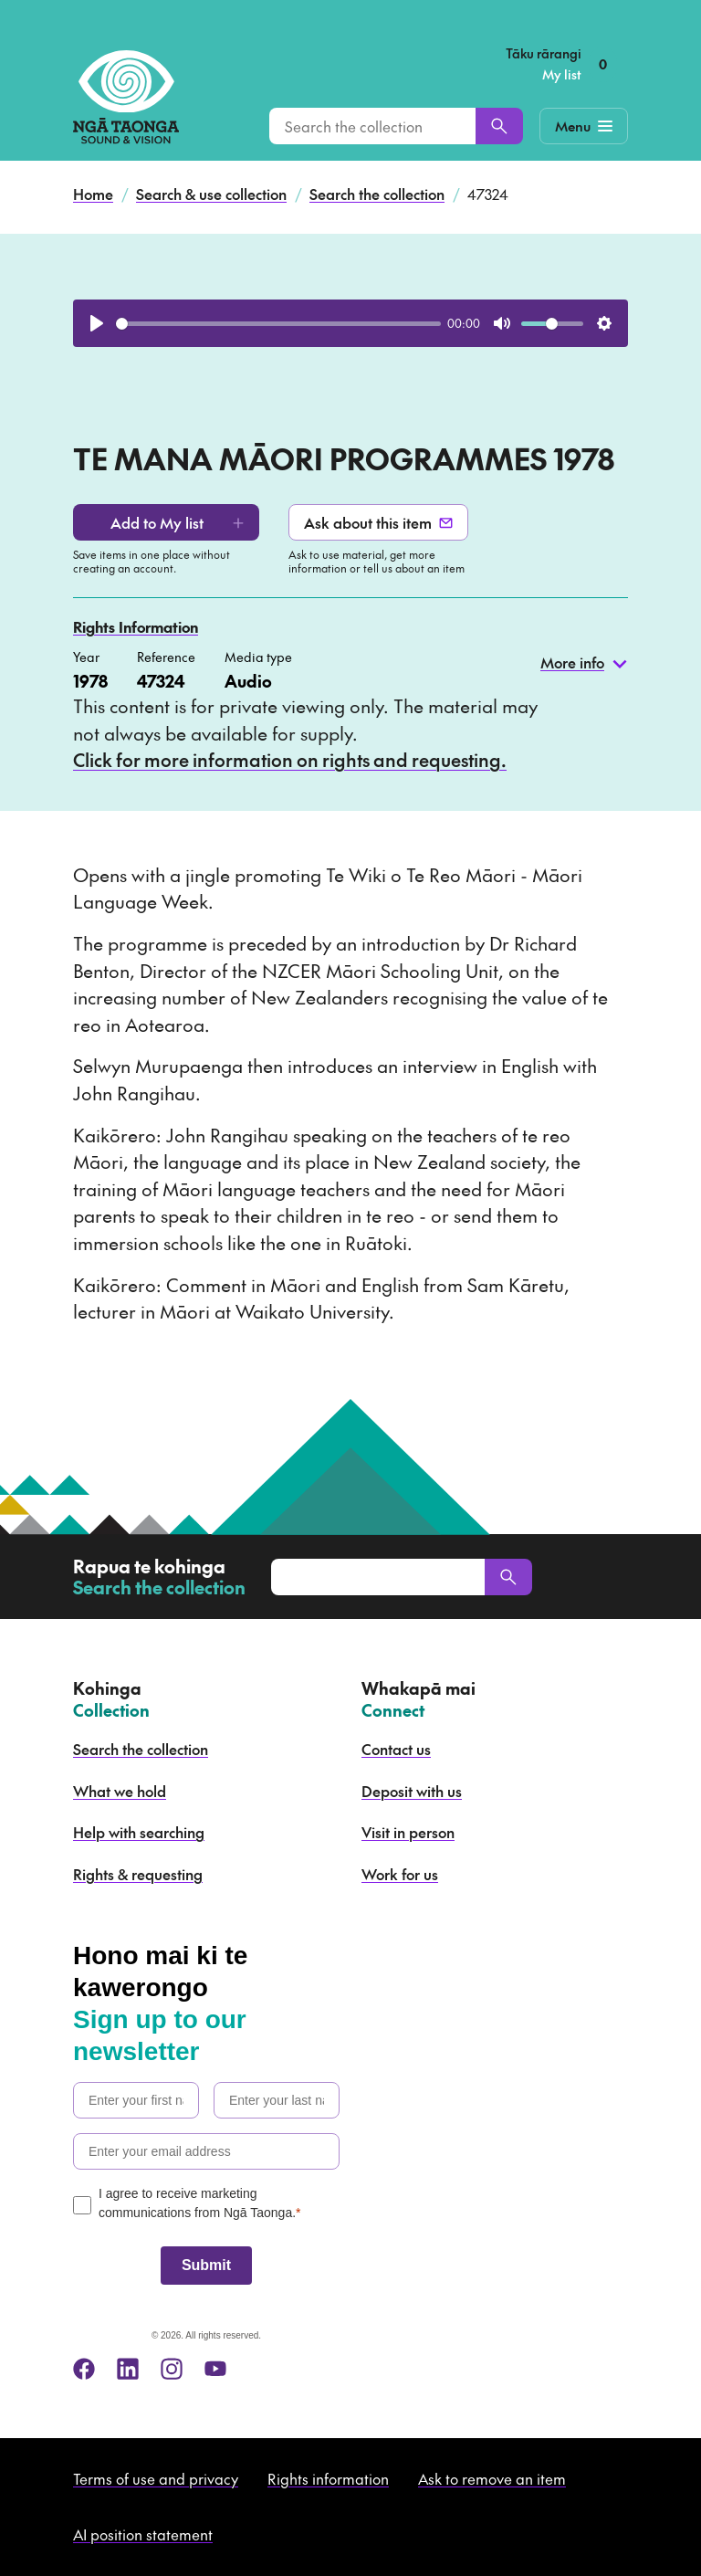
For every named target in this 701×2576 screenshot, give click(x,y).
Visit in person (408, 1832)
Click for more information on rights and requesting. (290, 760)
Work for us (399, 1874)
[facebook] (84, 2369)
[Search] (499, 126)
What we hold (119, 1791)
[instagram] (172, 2369)
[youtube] (215, 2369)
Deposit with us (411, 1791)
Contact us (396, 1749)
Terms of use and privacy (155, 2478)
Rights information (328, 2478)
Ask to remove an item (492, 2478)
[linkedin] (128, 2369)
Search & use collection (211, 194)
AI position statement (143, 2534)
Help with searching (138, 1832)
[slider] (278, 323)
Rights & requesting (138, 1874)
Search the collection (377, 194)
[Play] (96, 323)
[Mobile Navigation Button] (583, 126)
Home (93, 194)
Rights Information (135, 626)
